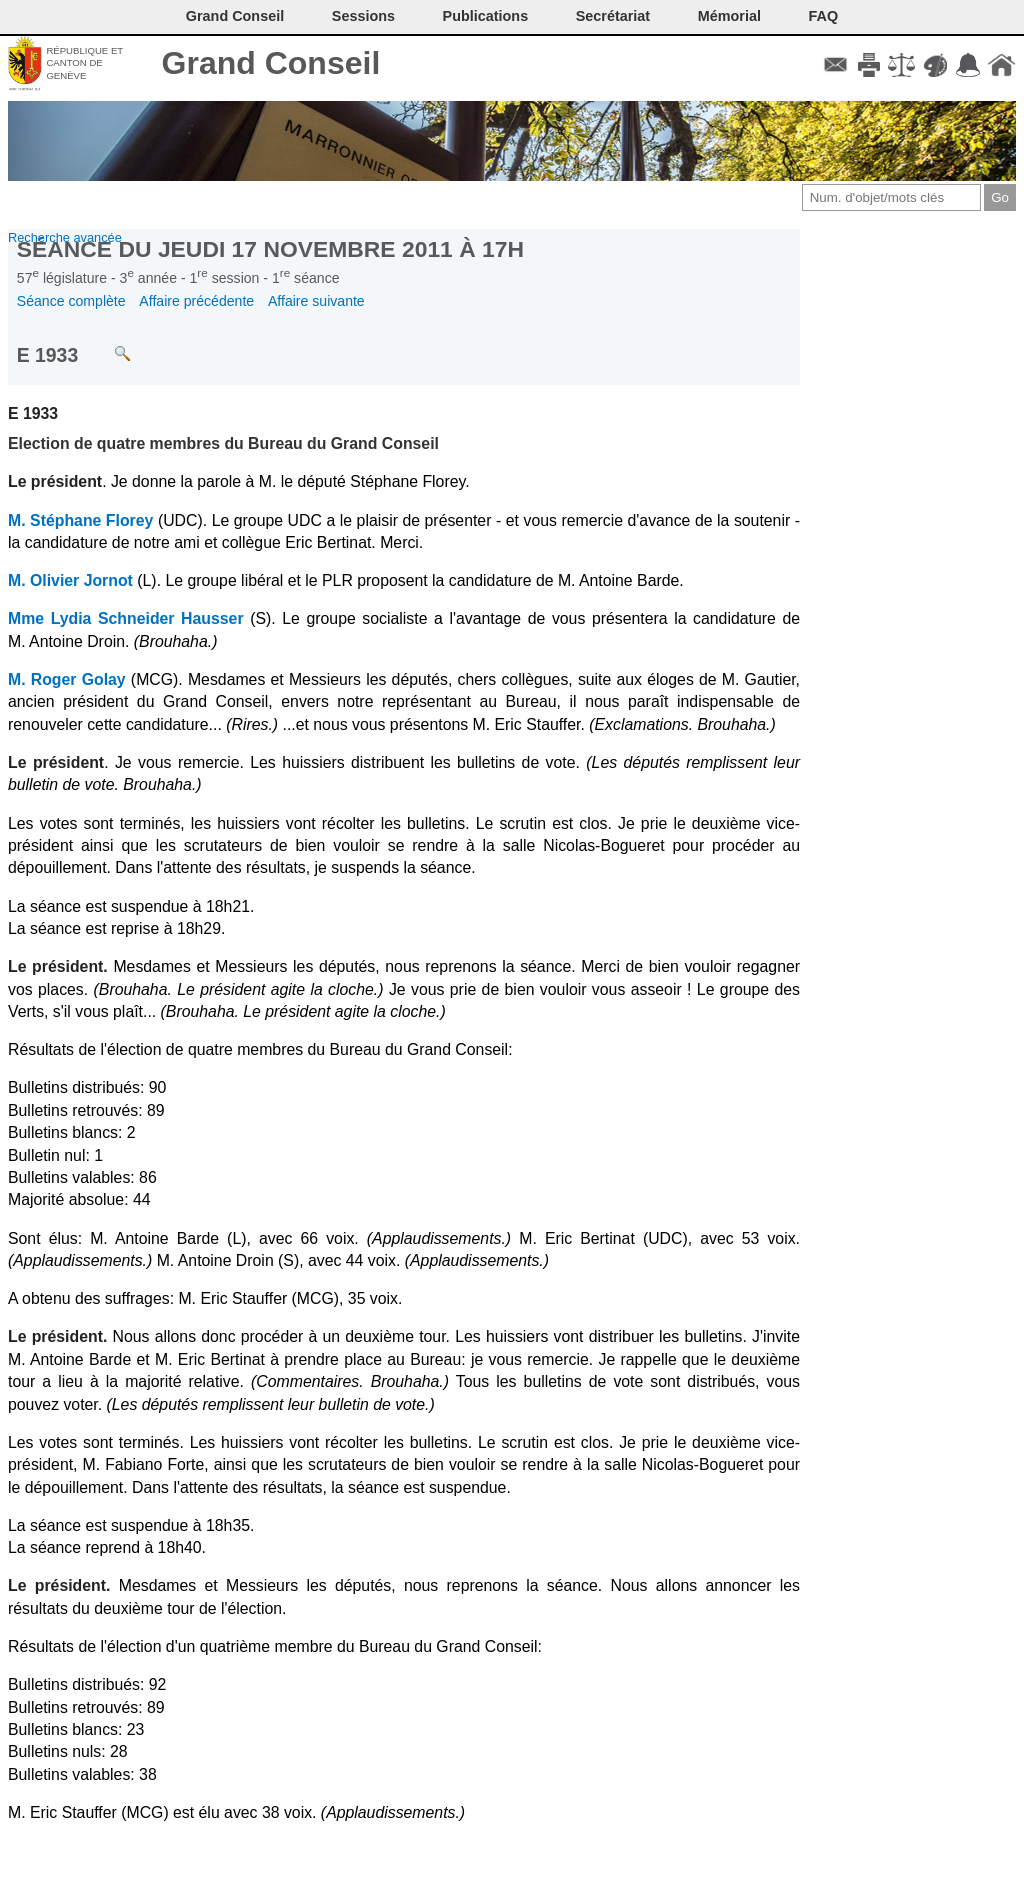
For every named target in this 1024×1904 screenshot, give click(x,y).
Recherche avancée (65, 237)
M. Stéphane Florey (80, 520)
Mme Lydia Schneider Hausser (126, 618)
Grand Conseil (271, 63)
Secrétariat (613, 16)
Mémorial (729, 16)
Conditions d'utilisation (901, 65)
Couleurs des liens (935, 65)
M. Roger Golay (67, 679)
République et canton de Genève (84, 63)
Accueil (1001, 65)
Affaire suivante (316, 301)
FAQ (824, 16)
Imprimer (868, 65)
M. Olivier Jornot (70, 580)
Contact (835, 65)
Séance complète (71, 301)
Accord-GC (968, 65)
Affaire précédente (196, 301)
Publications (486, 16)
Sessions (363, 16)
